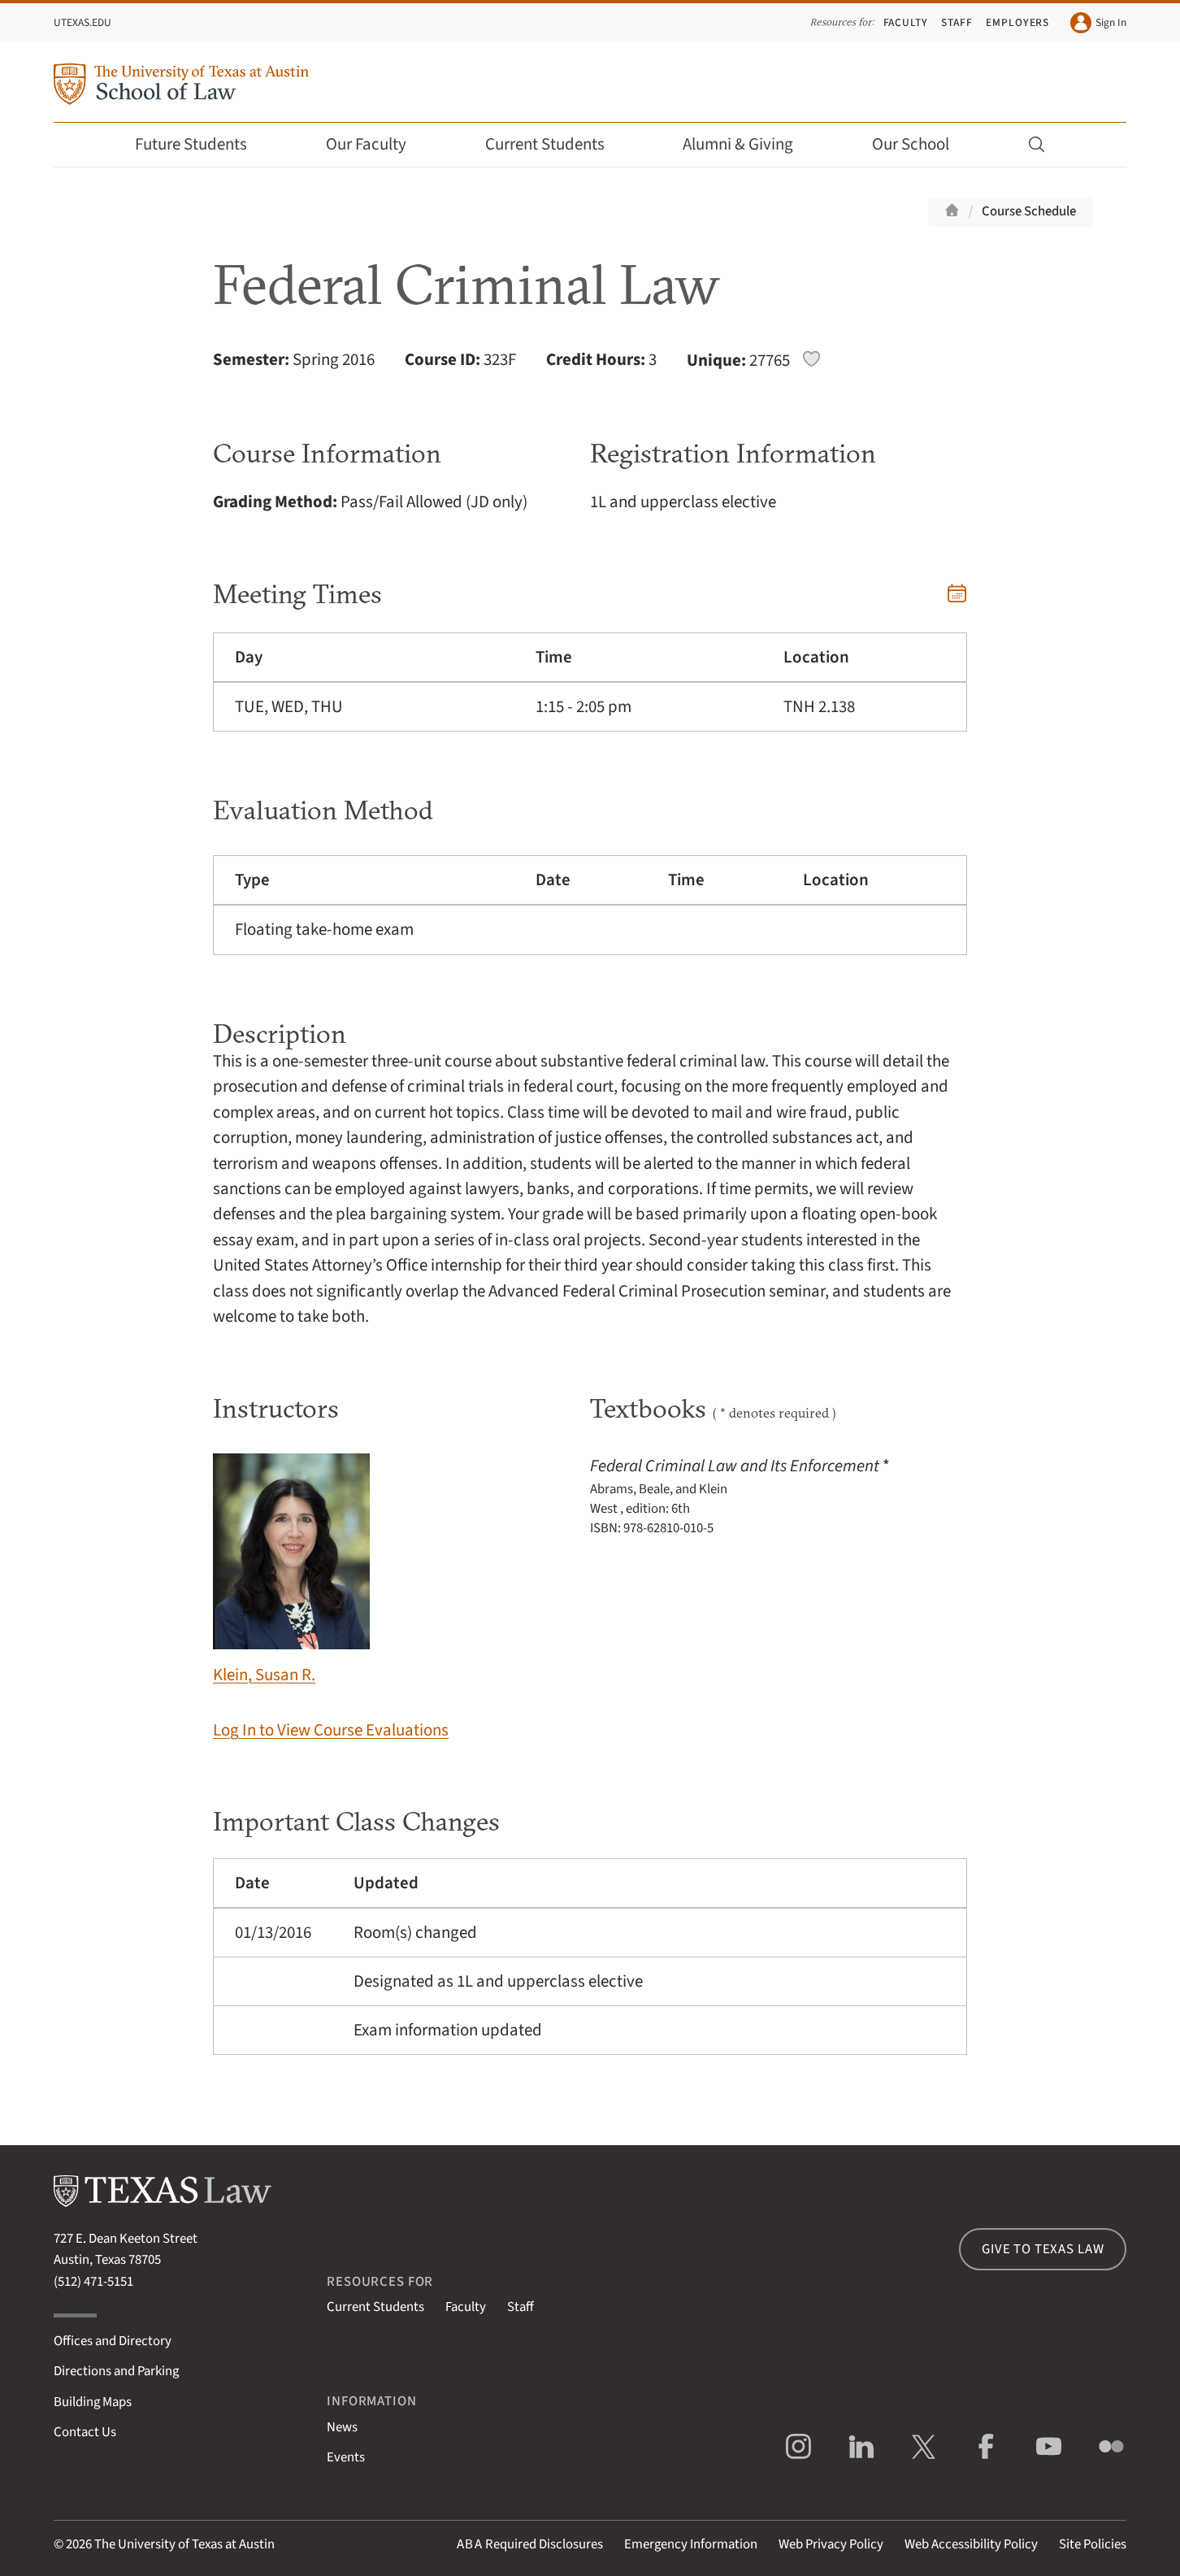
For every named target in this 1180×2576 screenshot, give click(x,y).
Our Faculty (377, 144)
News (342, 2427)
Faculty (906, 22)
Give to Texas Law (1043, 2249)
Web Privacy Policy (831, 2544)
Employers (1017, 22)
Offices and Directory (112, 2341)
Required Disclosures (530, 2544)
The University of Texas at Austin (184, 2544)
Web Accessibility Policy (971, 2544)
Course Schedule (1029, 211)
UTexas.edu (82, 22)
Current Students (556, 144)
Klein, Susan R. (291, 1570)
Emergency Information (690, 2544)
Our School (921, 144)
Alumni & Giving (749, 144)
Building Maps (93, 2402)
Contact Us (85, 2432)
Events (346, 2457)
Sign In (1098, 22)
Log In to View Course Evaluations (331, 1730)
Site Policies (1092, 2544)
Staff (957, 22)
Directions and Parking (116, 2371)
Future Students (202, 144)
